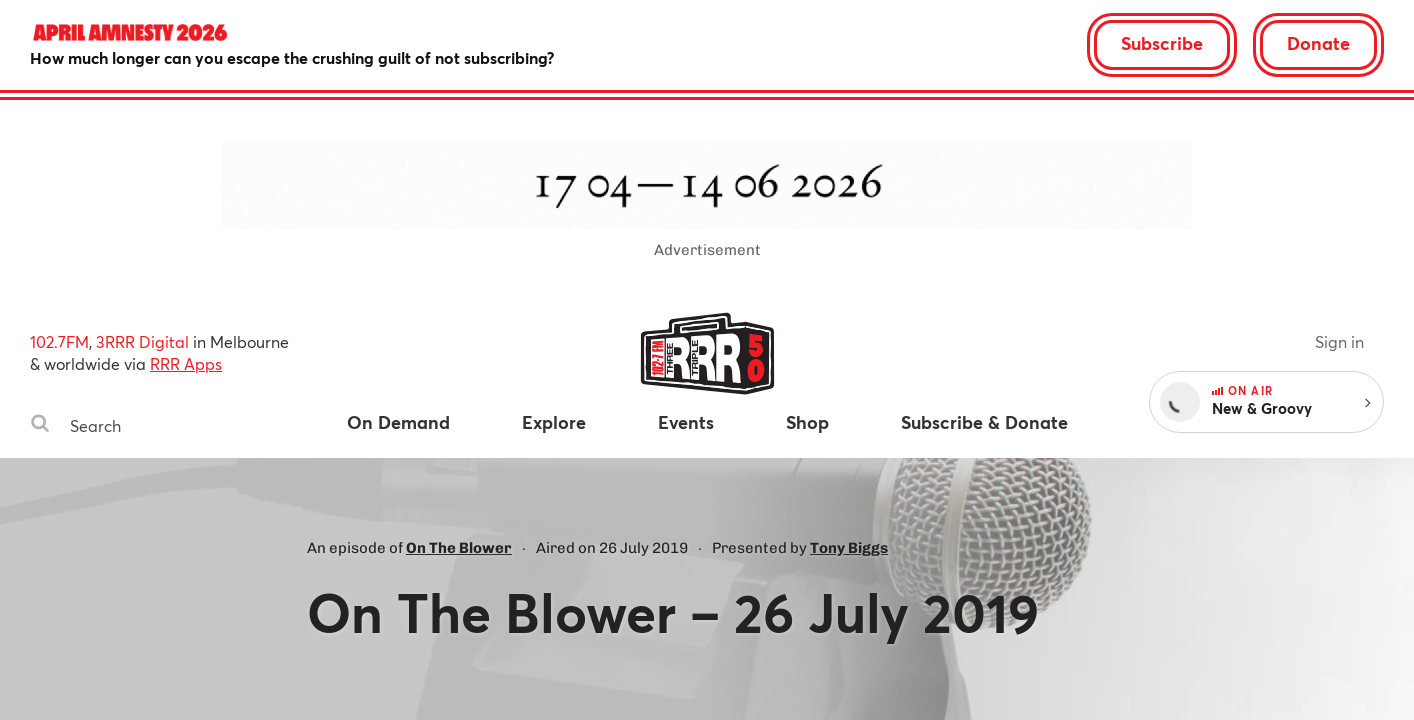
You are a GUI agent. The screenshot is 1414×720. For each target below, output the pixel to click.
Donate (1318, 43)
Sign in (1339, 341)
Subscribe (1162, 43)
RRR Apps (186, 363)
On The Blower (459, 548)
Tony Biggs (849, 548)
